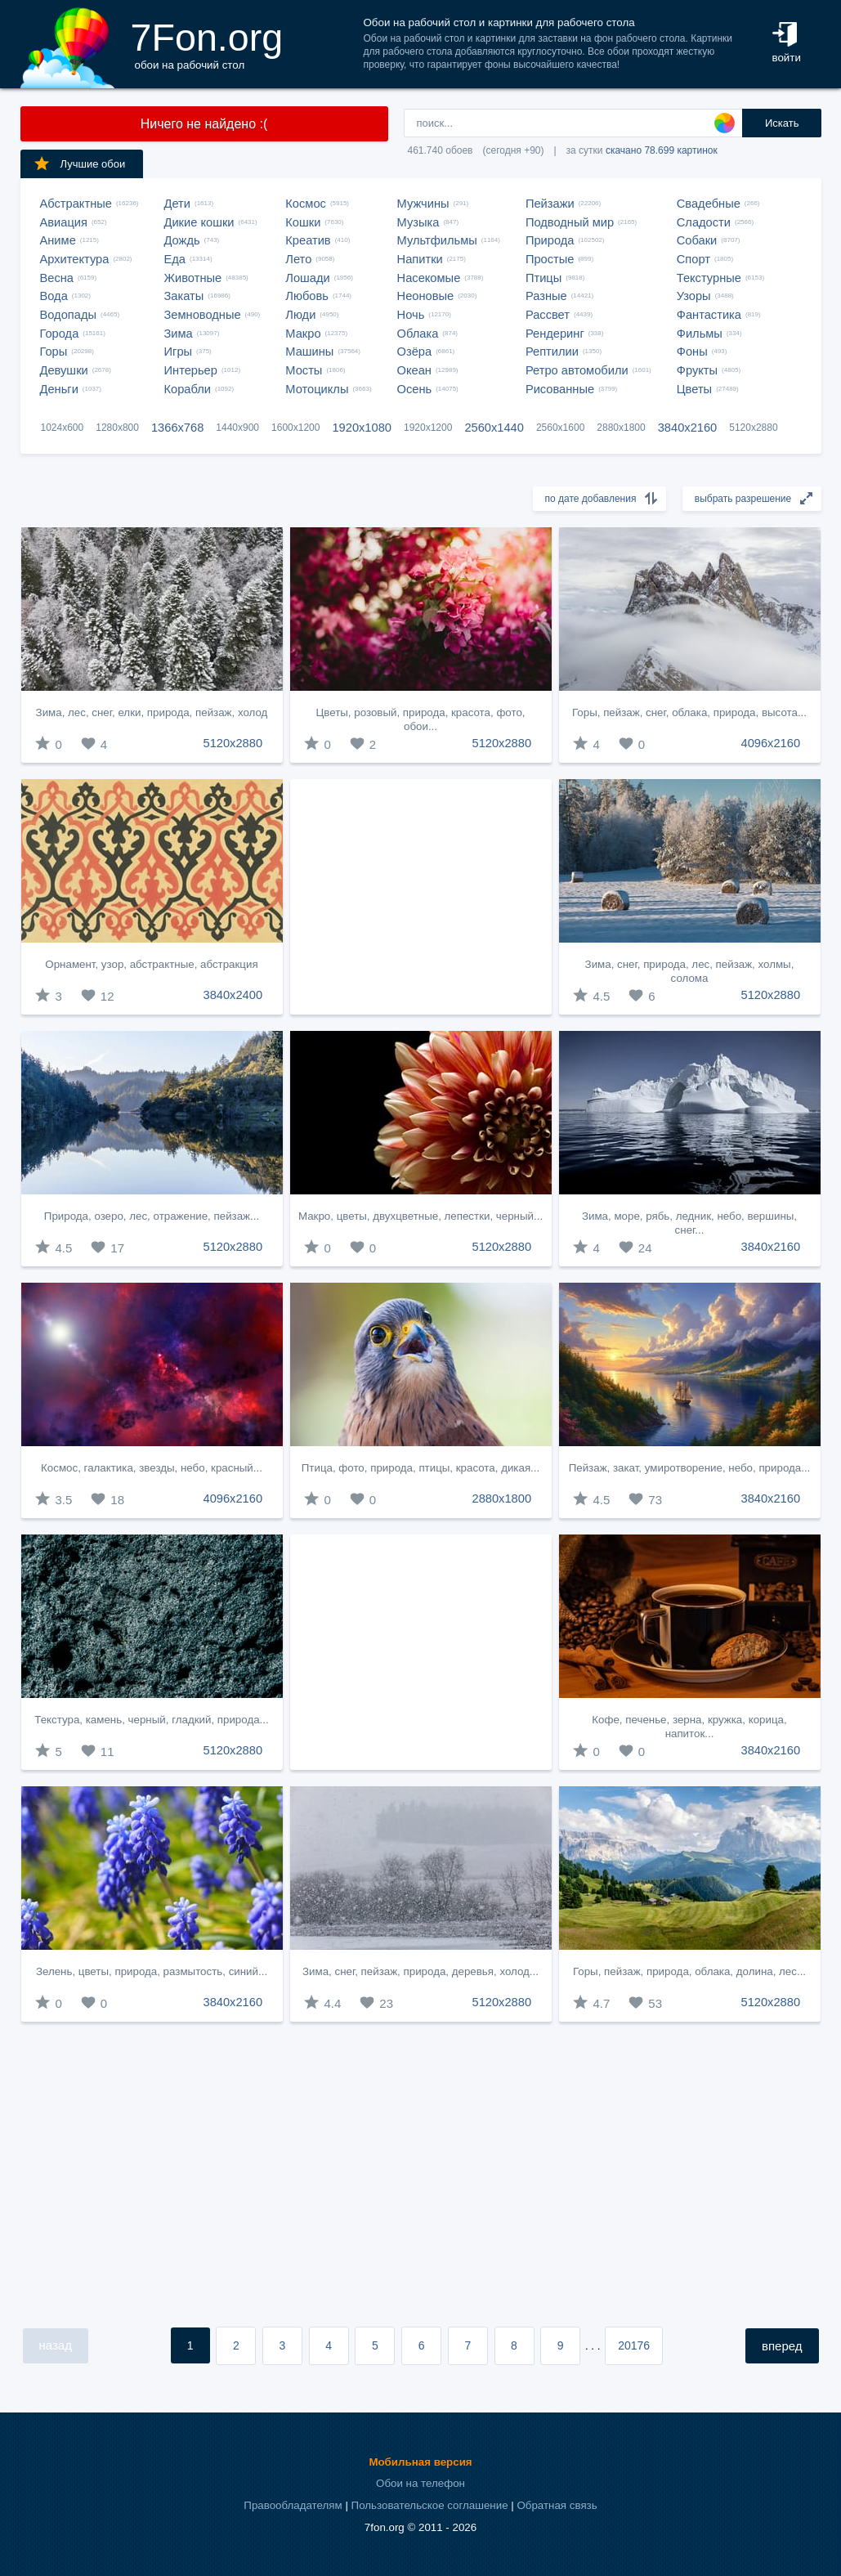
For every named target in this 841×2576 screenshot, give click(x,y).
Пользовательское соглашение (429, 2505)
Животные (193, 277)
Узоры (694, 295)
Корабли (187, 389)
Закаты (184, 295)
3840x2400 (233, 994)
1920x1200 (428, 427)
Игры (178, 351)
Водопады (68, 314)
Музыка (418, 222)
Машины (309, 351)
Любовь (307, 295)
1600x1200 (295, 427)
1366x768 (177, 427)
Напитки (420, 259)
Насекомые (429, 277)
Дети (177, 203)
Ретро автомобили (577, 370)
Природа (550, 240)
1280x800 (117, 427)
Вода (54, 295)
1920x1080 (361, 427)
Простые (550, 259)
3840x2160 (688, 427)
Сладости (704, 222)
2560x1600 (560, 427)
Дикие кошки (199, 222)
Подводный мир (570, 222)
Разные (546, 295)
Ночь (411, 314)
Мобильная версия (420, 2462)
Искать (782, 123)
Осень (414, 389)
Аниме (58, 240)
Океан (414, 370)
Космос (305, 203)
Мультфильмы (437, 240)
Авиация (63, 222)
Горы (54, 351)
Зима (178, 333)
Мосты (303, 370)
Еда (175, 259)
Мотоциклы (316, 389)
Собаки (697, 240)
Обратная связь (557, 2505)
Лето (298, 259)
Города (59, 333)
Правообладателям (293, 2505)
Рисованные (560, 389)
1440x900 (237, 427)
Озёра (414, 351)
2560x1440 (494, 427)
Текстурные (709, 277)
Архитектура (75, 259)
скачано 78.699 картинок (662, 150)
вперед (782, 2346)
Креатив (307, 240)
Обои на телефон (420, 2483)
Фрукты (697, 370)
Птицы (543, 277)
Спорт (693, 259)
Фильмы (699, 333)
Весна (57, 277)
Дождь (182, 240)
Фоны (692, 351)
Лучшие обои (79, 163)
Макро (302, 333)
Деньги (59, 389)
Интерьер (190, 370)
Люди (300, 314)
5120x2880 (753, 427)
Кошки (302, 222)
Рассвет (548, 314)
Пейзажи (550, 203)
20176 (634, 2345)
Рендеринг (555, 333)
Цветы (694, 389)
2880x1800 (621, 427)
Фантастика (709, 314)
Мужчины (423, 203)
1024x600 (62, 427)
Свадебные (708, 203)
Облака (418, 333)
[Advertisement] (421, 897)
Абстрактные (76, 203)
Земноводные (202, 314)
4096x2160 (771, 743)
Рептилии (552, 351)
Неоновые (425, 295)
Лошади (307, 277)
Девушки (64, 370)
